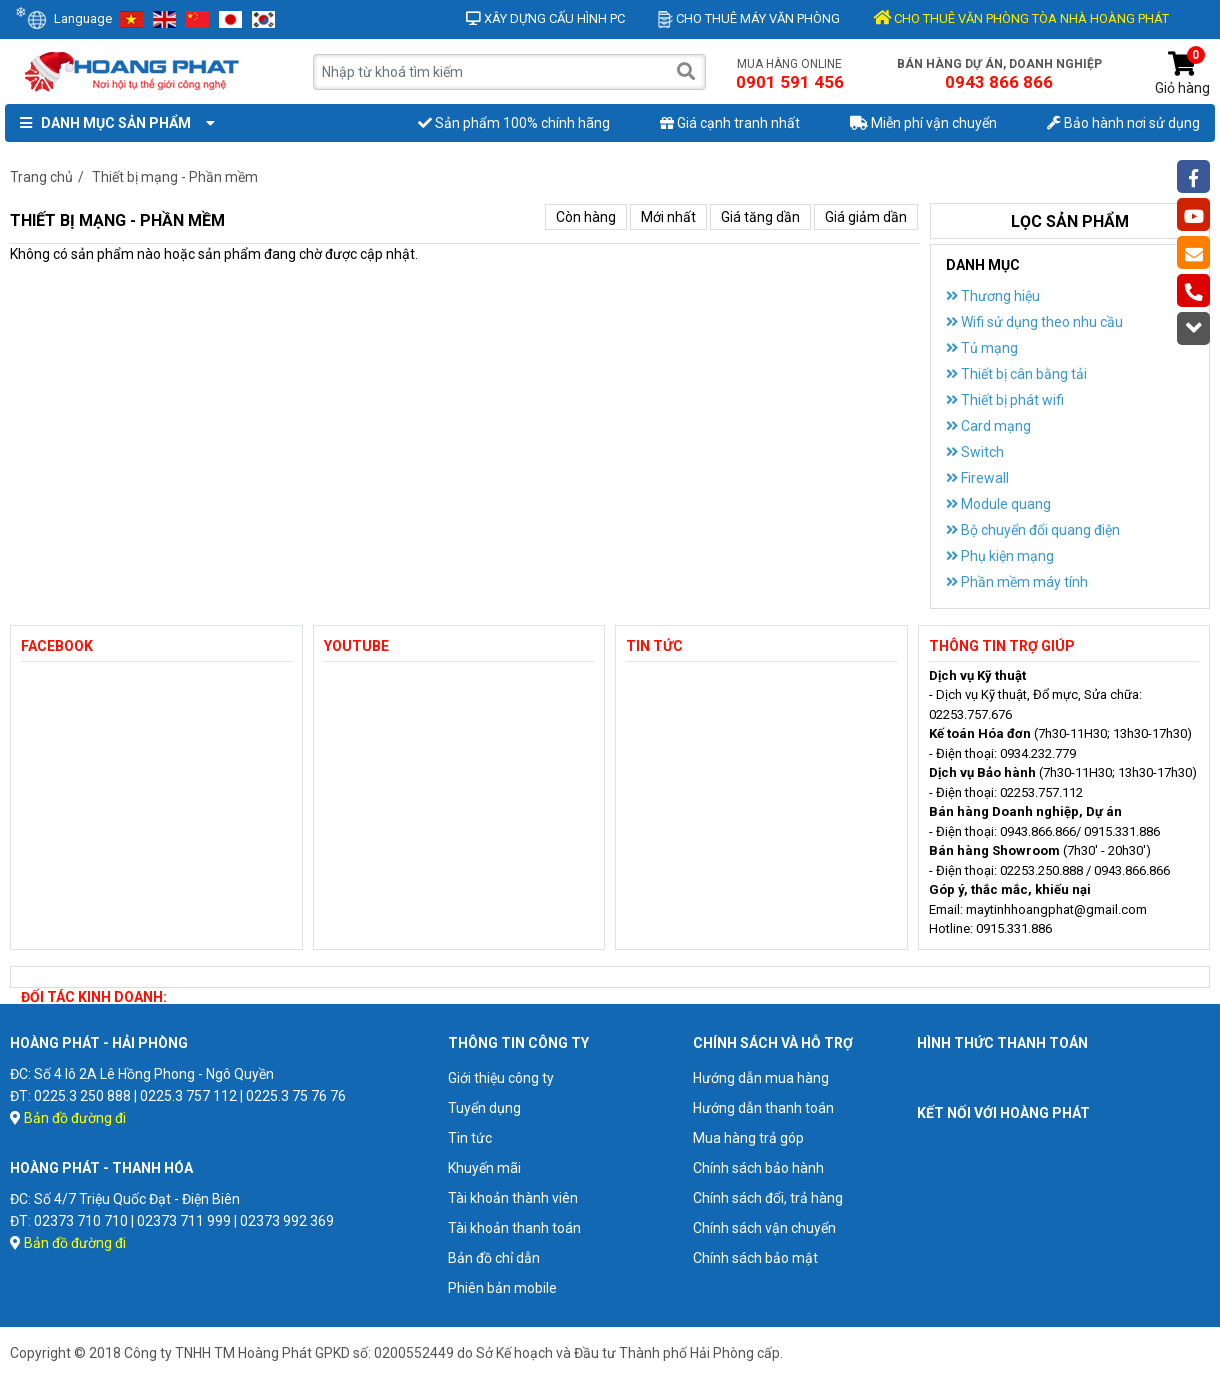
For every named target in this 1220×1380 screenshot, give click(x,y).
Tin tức (470, 1138)
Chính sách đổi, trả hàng (768, 1198)
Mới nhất (668, 217)
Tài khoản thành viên (513, 1198)
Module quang (998, 504)
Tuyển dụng (484, 1108)
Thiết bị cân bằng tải (1016, 374)
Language (69, 18)
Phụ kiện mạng (1000, 556)
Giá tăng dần (760, 217)
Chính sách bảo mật (755, 1258)
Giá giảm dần (866, 217)
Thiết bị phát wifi (1005, 400)
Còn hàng (586, 217)
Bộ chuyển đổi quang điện (1033, 530)
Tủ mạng (982, 348)
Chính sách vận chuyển (764, 1228)
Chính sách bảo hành (758, 1168)
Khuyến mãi (484, 1168)
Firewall (977, 478)
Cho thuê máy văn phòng (749, 18)
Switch (975, 452)
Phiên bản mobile (502, 1288)
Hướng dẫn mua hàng (761, 1078)
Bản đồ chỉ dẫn (494, 1258)
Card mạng (988, 426)
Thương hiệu (993, 296)
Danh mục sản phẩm (113, 123)
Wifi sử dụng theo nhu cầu (1034, 322)
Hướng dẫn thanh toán (763, 1108)
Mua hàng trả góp (748, 1138)
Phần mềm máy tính (1017, 582)
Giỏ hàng (1182, 73)
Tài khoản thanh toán (514, 1228)
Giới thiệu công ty (501, 1078)
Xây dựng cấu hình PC (545, 18)
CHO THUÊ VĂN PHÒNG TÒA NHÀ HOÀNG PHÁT (1021, 18)
